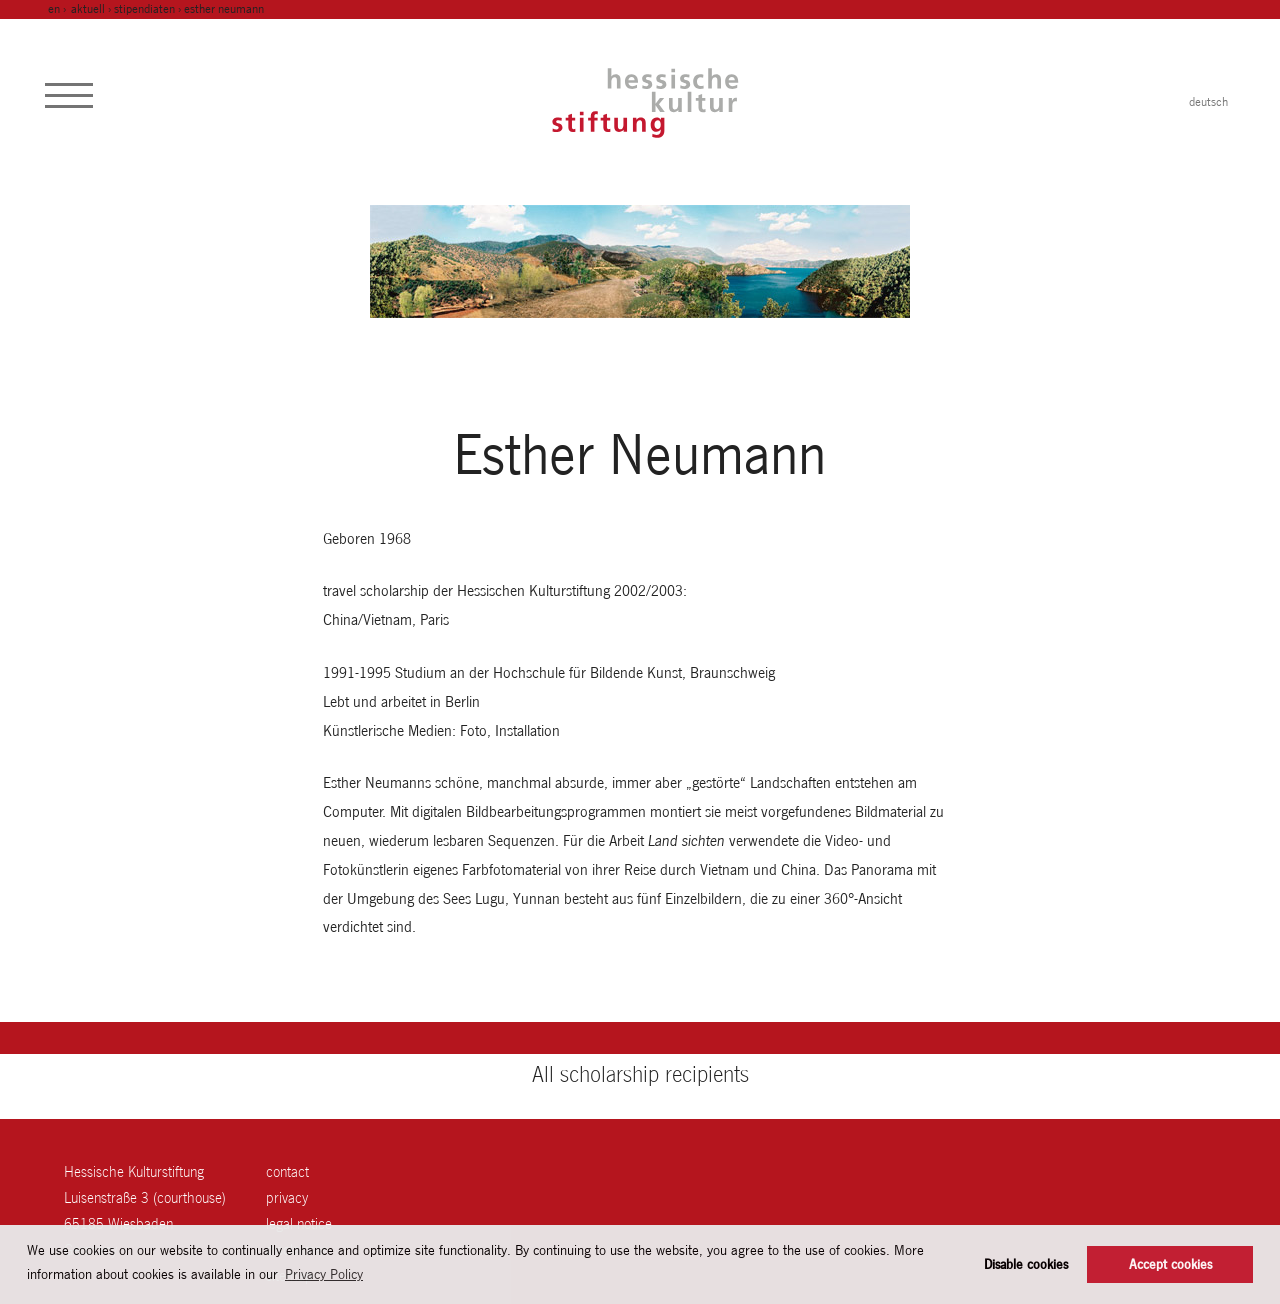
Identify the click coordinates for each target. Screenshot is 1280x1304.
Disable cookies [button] (1026, 1264)
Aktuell (88, 9)
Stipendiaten (144, 9)
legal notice (299, 1223)
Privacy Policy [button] (324, 1274)
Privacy (287, 1197)
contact (287, 1171)
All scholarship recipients (640, 1074)
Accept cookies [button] (1170, 1264)
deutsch (1208, 102)
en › (58, 9)
